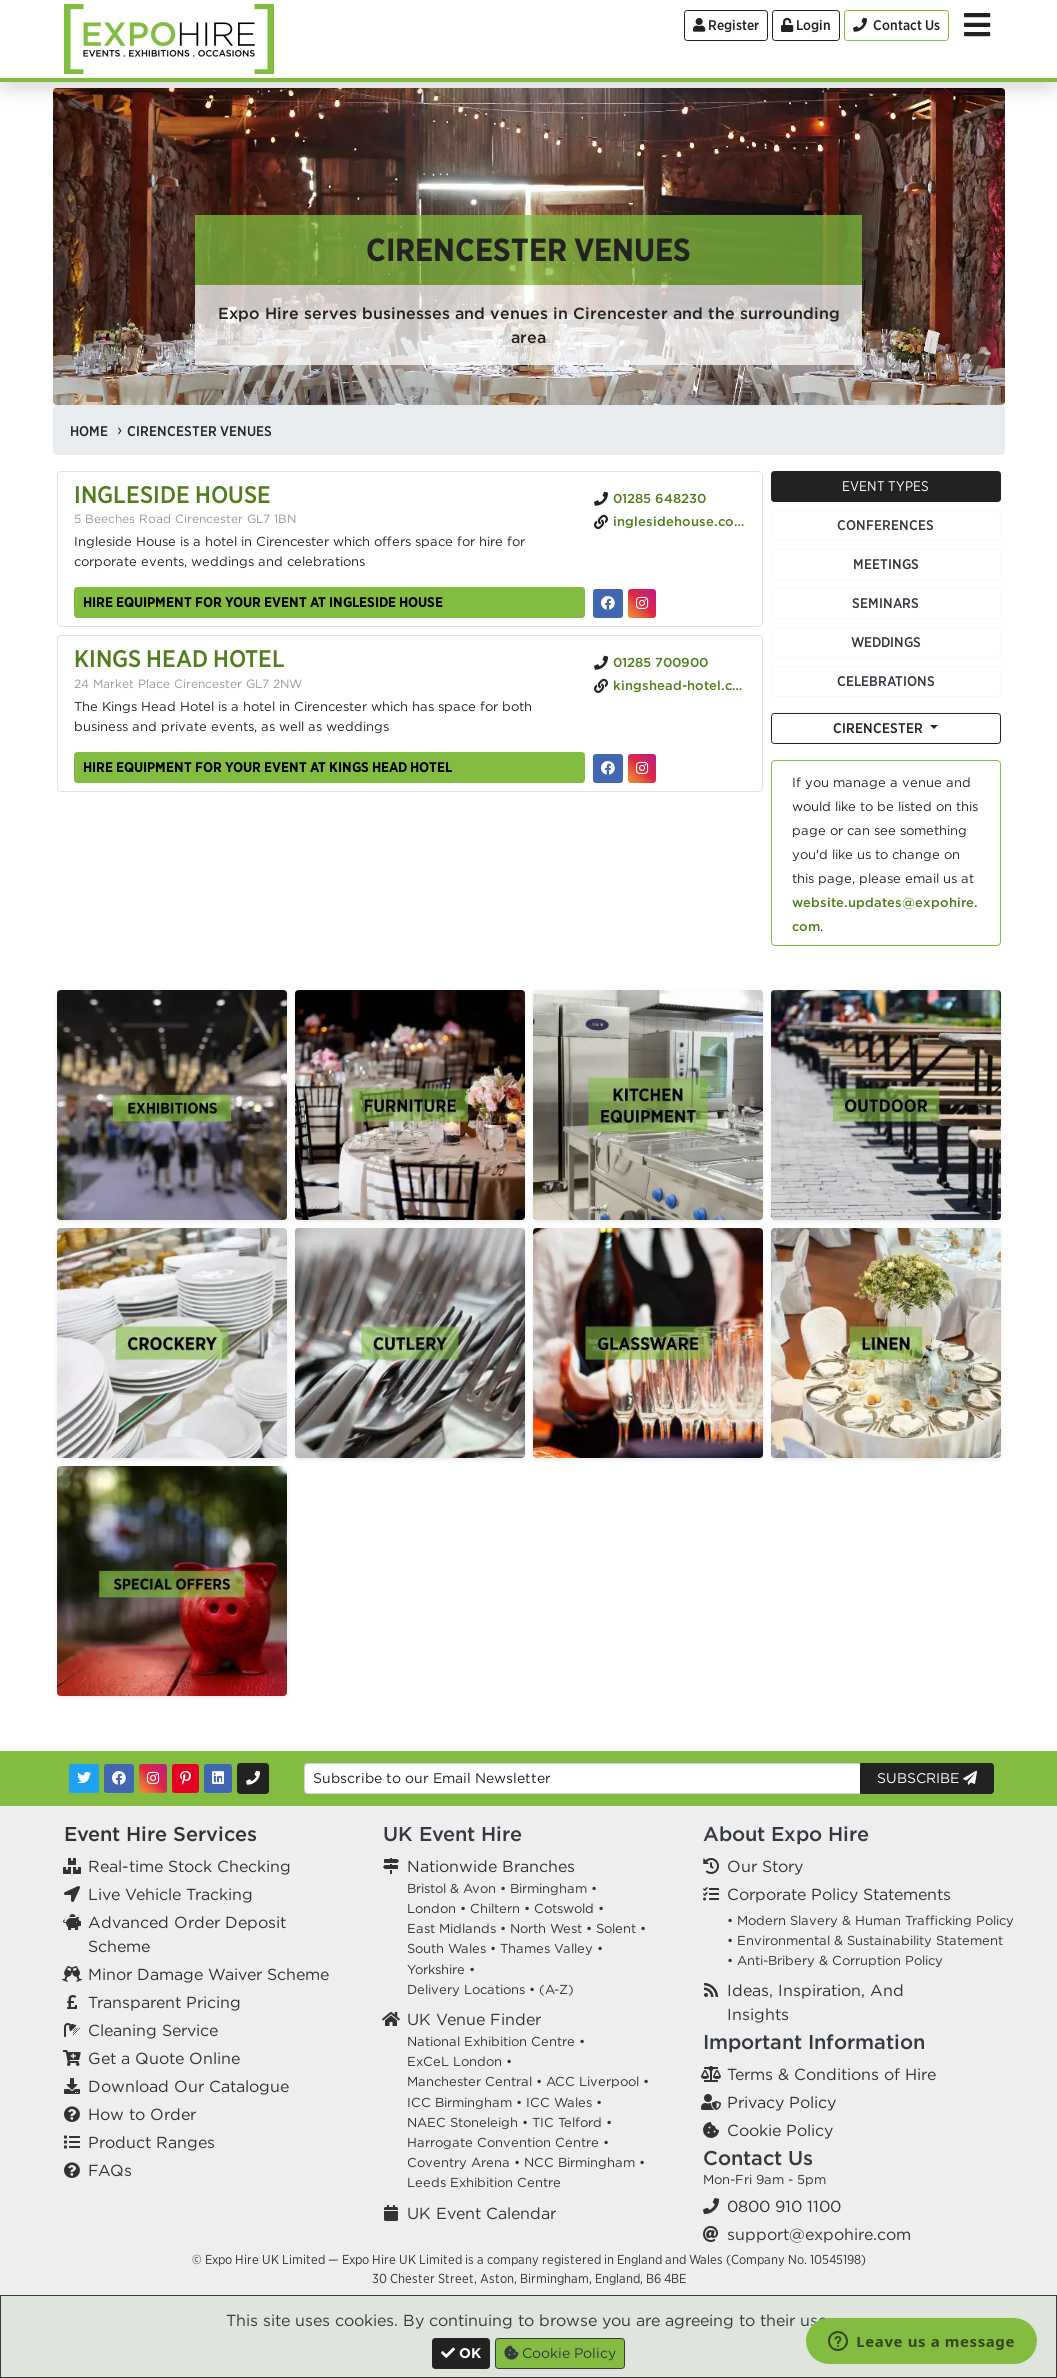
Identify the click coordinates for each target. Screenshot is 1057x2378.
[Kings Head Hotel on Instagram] (642, 768)
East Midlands (451, 1928)
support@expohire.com (819, 2234)
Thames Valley (546, 1948)
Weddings (886, 642)
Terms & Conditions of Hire (831, 2074)
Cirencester (879, 728)
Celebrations (886, 681)
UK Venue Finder (474, 2019)
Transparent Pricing (164, 2002)
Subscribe (927, 1778)
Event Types (885, 486)
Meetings (886, 564)
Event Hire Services (160, 1833)
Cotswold (564, 1908)
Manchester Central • (474, 2081)
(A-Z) (556, 1989)
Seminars (885, 603)
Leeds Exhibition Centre (484, 2182)
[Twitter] (84, 1778)
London (431, 1908)
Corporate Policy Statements (839, 1894)
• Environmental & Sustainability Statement (865, 1940)
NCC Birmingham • (584, 2162)
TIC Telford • (572, 2122)
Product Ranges (151, 2142)
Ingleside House (172, 494)
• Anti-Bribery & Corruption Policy (835, 1960)
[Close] (461, 2353)
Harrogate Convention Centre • (508, 2142)
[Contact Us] (896, 25)
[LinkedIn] (218, 1778)
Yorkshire (436, 1969)
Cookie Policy (780, 2130)
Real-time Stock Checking (189, 1866)
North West (546, 1928)
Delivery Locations (466, 1989)
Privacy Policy (781, 2102)
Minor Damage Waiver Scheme (208, 1974)
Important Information (814, 2041)
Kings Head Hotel (179, 658)
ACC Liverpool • (597, 2081)
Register (726, 25)
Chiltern (495, 1908)
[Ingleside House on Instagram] (642, 603)
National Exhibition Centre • (496, 2041)
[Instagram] (153, 1778)
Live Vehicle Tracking (170, 1894)
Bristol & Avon (451, 1888)
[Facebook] (119, 1778)
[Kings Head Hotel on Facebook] (608, 768)
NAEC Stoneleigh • (467, 2122)
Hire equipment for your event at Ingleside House (263, 602)
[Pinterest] (185, 1778)
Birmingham (548, 1888)
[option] (172, 1105)
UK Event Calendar (481, 2213)
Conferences (885, 525)
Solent (616, 1928)
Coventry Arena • (463, 2162)
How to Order (142, 2114)
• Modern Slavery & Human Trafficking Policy (870, 1920)
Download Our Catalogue (188, 2086)
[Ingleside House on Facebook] (608, 603)
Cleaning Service (153, 2030)
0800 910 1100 (784, 2206)
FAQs (110, 2170)
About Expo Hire (786, 1833)
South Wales (446, 1948)
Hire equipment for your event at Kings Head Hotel (267, 767)
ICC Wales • (564, 2102)
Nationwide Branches (491, 1866)
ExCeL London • (459, 2061)
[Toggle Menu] (977, 25)
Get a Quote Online (164, 2058)
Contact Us (758, 2157)
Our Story (765, 1866)
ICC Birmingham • (464, 2102)
